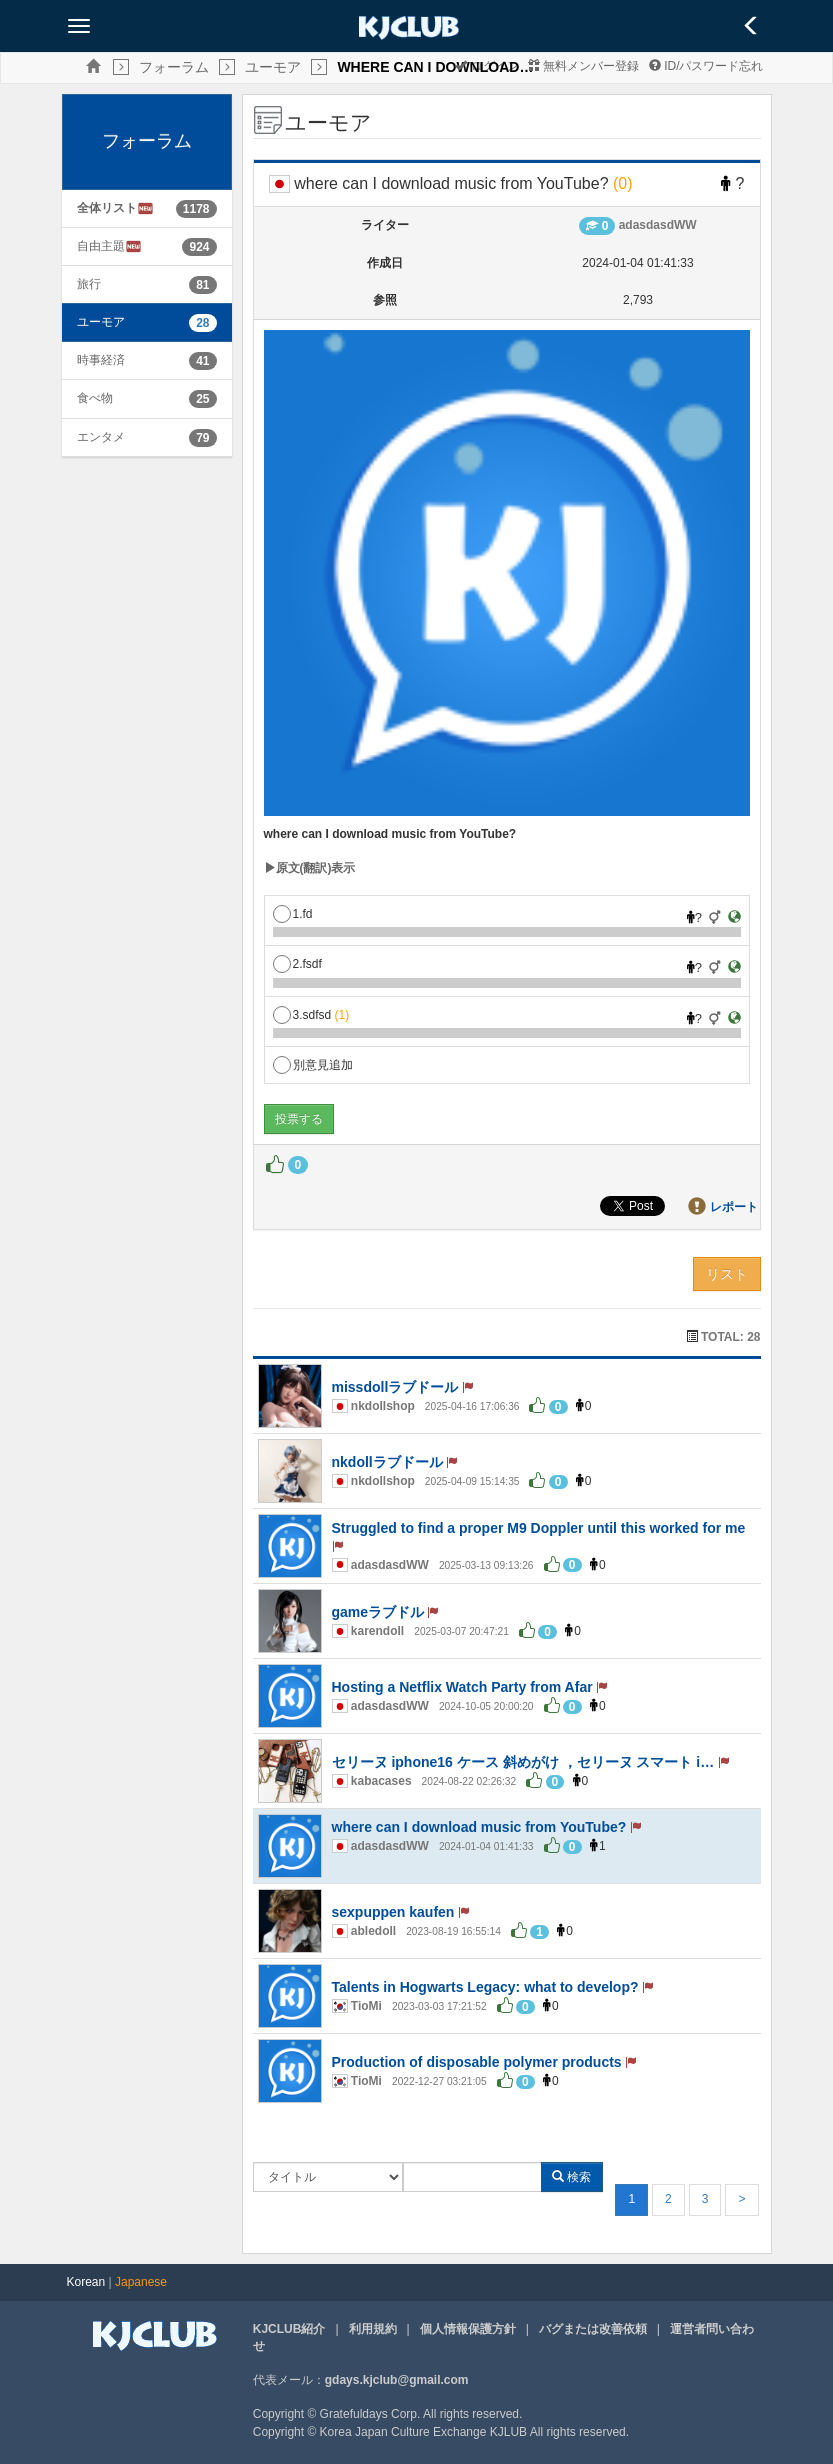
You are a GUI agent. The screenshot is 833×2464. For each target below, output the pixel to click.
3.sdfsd (311, 1015)
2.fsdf (297, 964)
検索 (571, 2177)
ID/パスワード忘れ (706, 66)
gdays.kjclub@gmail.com (397, 2380)
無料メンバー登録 (583, 66)
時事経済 (101, 360)
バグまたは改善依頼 (593, 2329)
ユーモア (273, 67)
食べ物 (95, 398)
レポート (734, 1207)
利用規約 (373, 2329)
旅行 (89, 284)
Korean (86, 2282)
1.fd (293, 914)
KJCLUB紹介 (289, 2329)
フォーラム (174, 67)
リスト (727, 1274)
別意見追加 (313, 1065)
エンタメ (101, 437)
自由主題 (109, 246)
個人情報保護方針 (468, 2329)
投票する (299, 1119)
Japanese (141, 2282)
